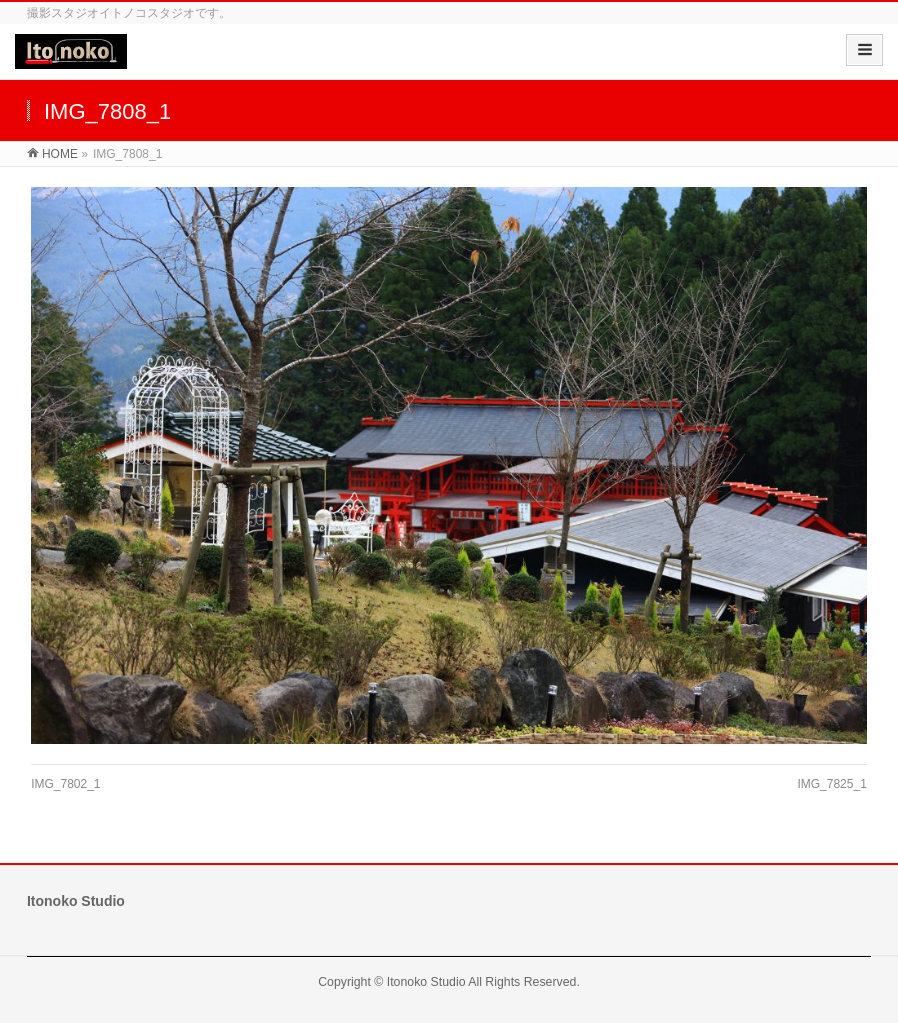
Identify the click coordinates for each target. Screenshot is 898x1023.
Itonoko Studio (426, 982)
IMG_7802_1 (65, 784)
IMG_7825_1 (831, 784)
